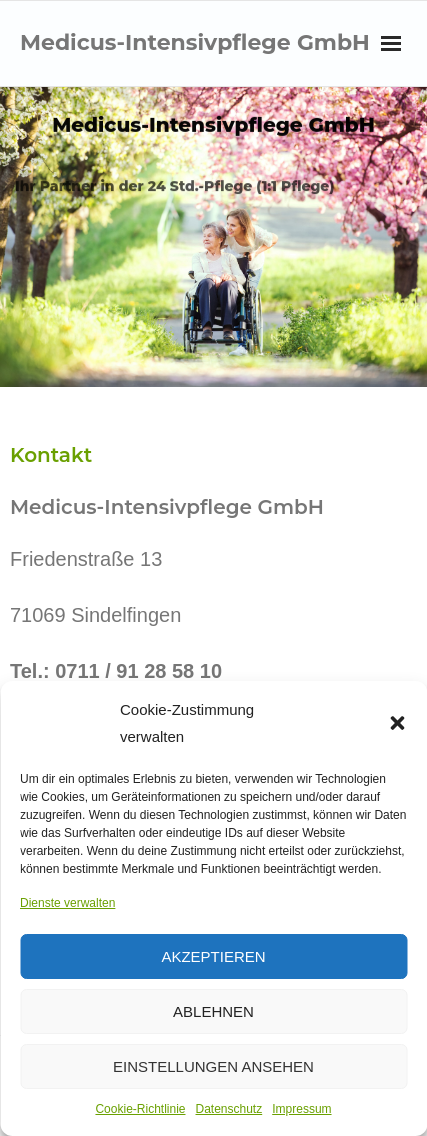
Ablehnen (213, 1011)
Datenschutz (229, 1109)
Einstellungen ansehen (213, 1066)
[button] (397, 723)
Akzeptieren (213, 956)
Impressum (301, 1109)
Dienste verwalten (67, 903)
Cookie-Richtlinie (140, 1109)
